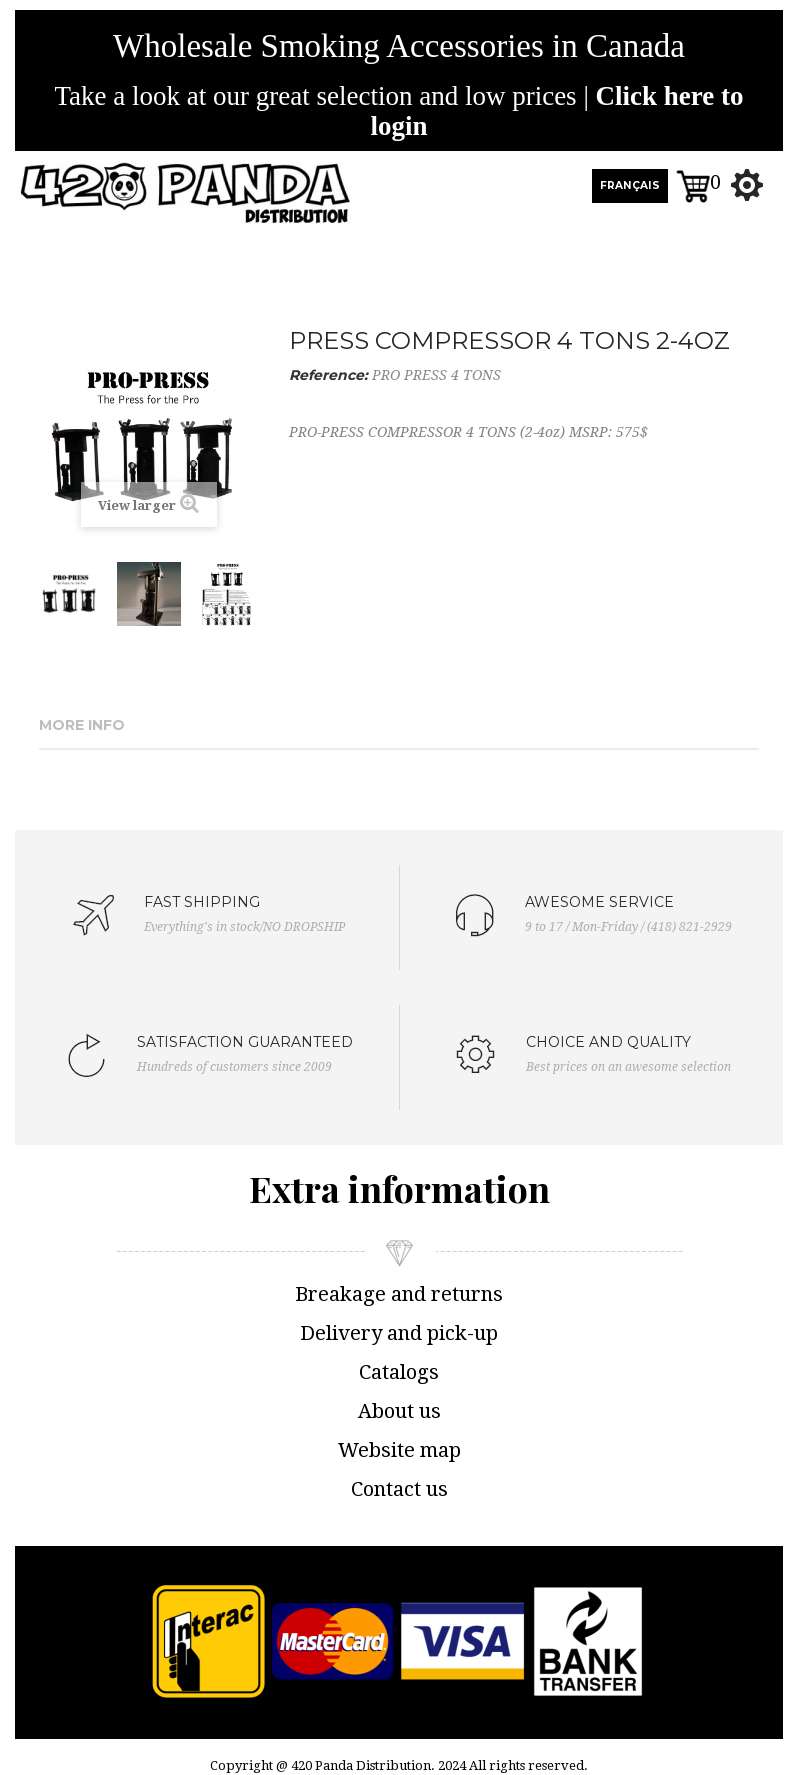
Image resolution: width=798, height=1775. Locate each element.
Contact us (399, 1489)
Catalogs (399, 1372)
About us (399, 1411)
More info (82, 725)
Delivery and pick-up (399, 1333)
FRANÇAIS (630, 185)
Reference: (328, 375)
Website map (399, 1450)
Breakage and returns (399, 1294)
